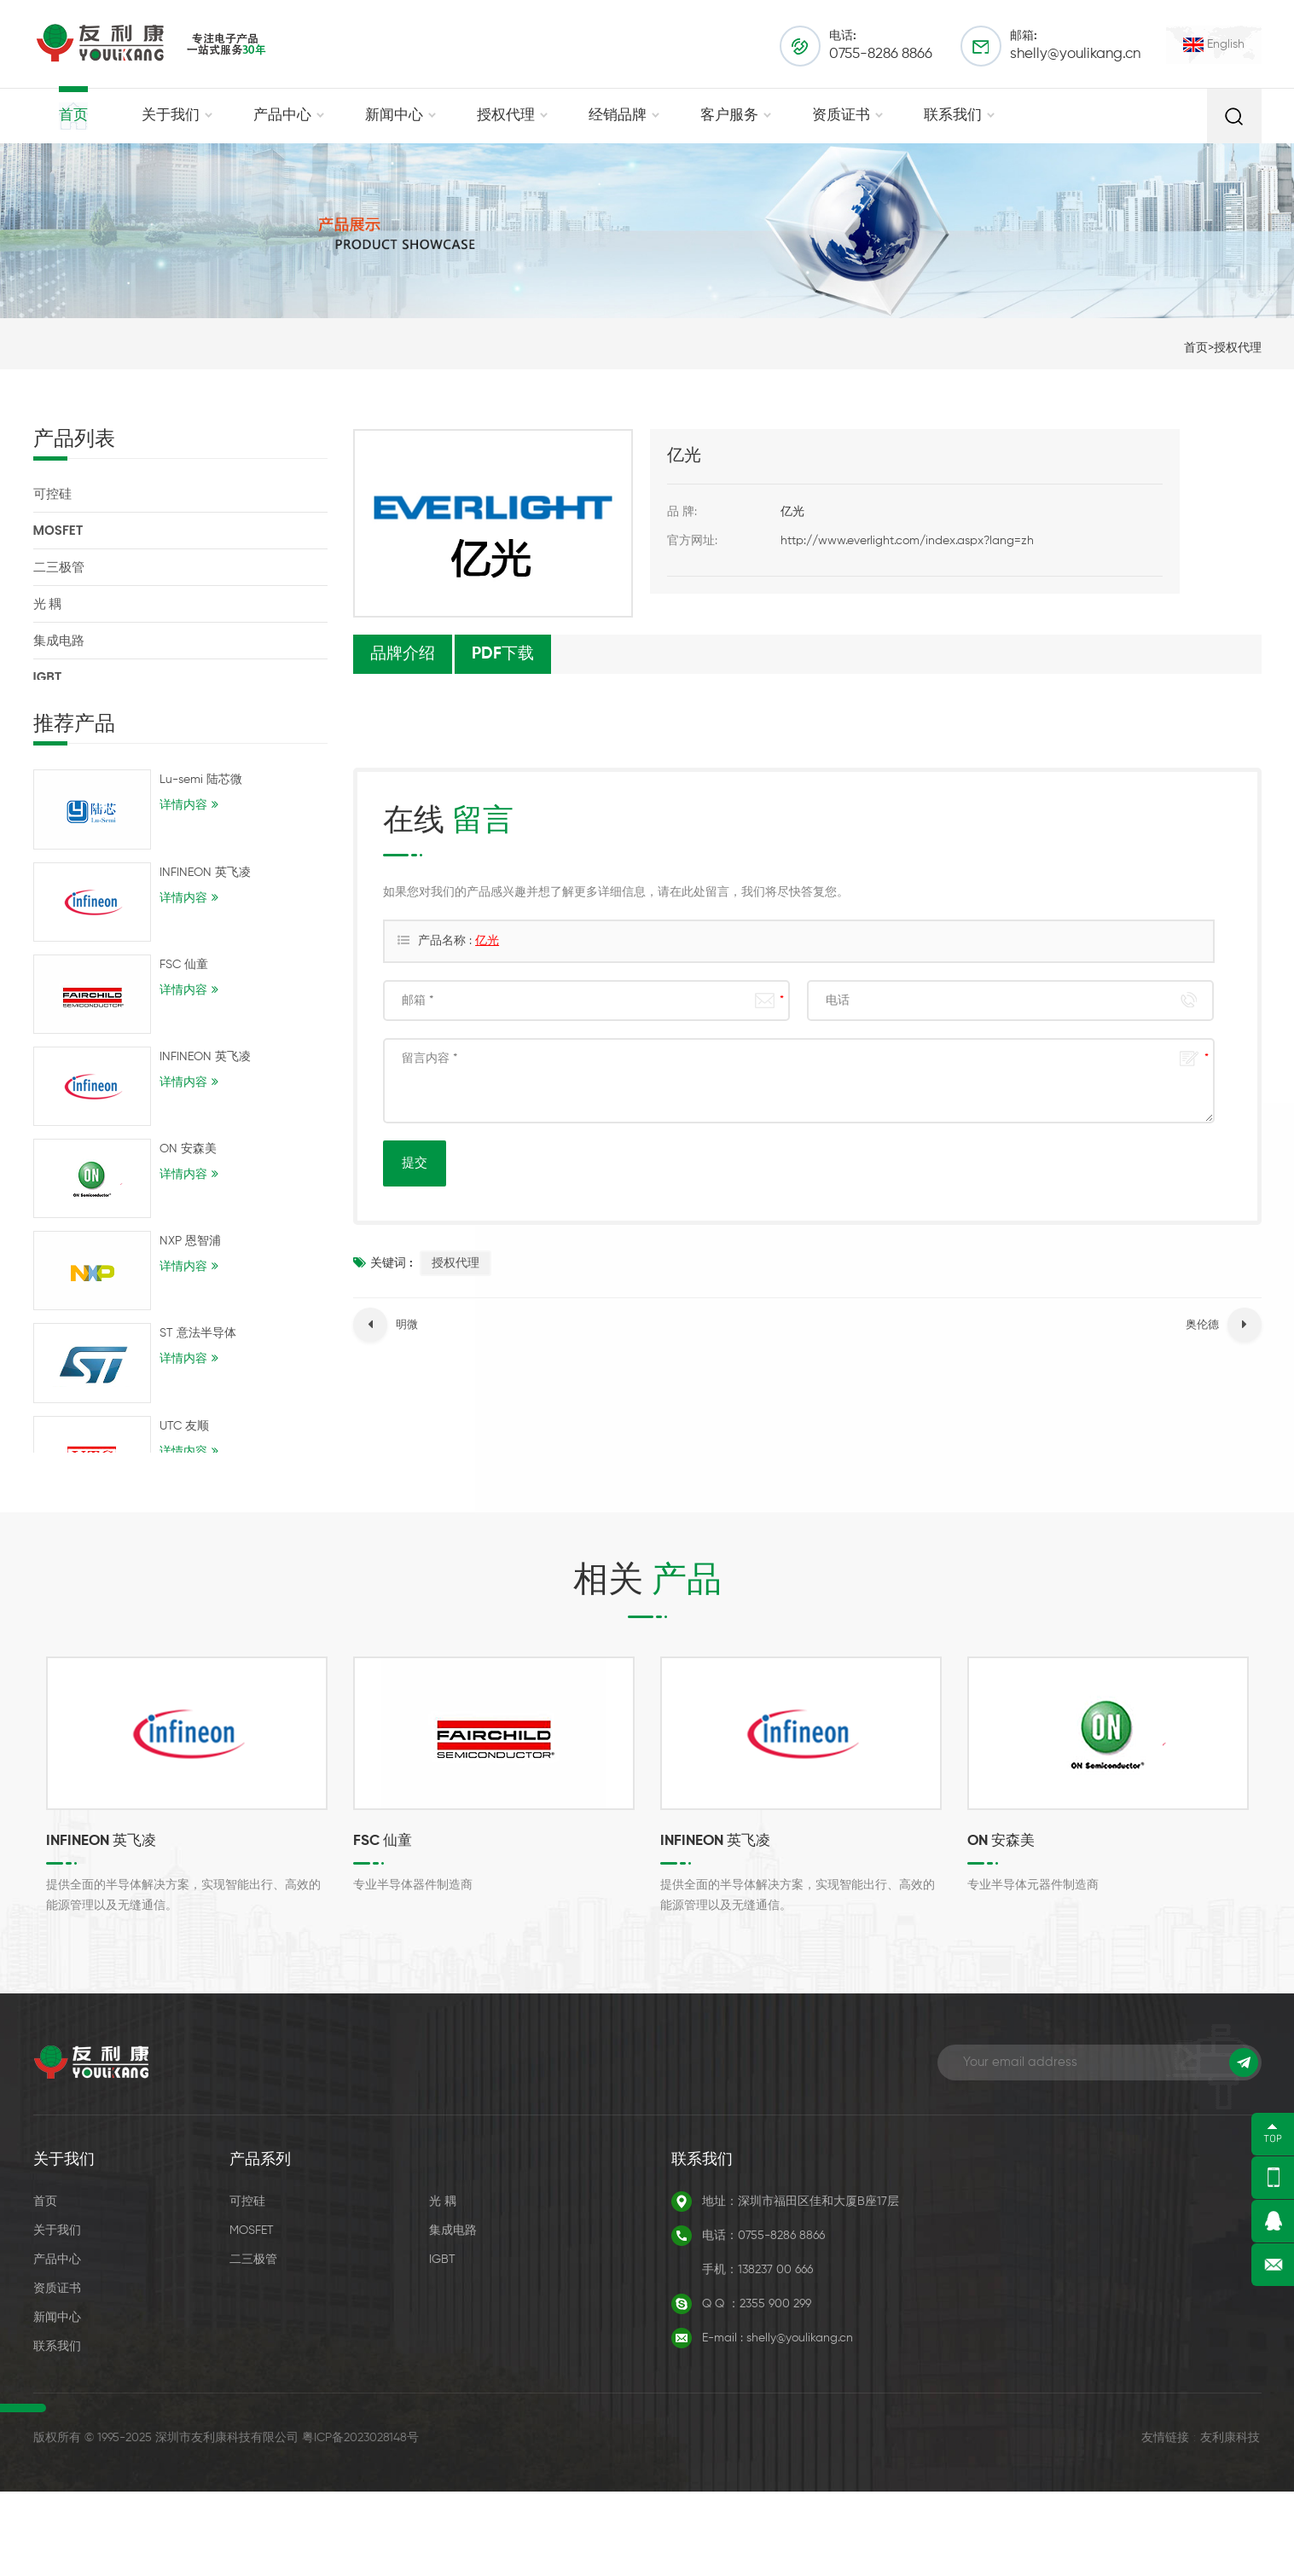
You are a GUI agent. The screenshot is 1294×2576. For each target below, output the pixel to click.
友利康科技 (1230, 2522)
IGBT (47, 677)
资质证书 (841, 115)
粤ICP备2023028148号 (360, 2522)
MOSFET (58, 530)
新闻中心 (394, 115)
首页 (73, 115)
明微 (407, 1325)
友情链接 (1165, 2522)
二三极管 (58, 567)
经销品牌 (618, 115)
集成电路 (58, 640)
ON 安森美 (188, 1165)
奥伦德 (1202, 1325)
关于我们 (171, 115)
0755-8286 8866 (880, 54)
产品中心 (282, 115)
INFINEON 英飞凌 (205, 889)
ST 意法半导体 (198, 1349)
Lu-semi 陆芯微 (201, 796)
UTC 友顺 (184, 1442)
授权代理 (506, 115)
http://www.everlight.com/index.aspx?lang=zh (907, 541)
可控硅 (52, 493)
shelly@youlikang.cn (1075, 54)
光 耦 (47, 603)
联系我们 (953, 115)
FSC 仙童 (184, 981)
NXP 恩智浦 (190, 1257)
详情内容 (183, 821)
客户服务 (729, 115)
